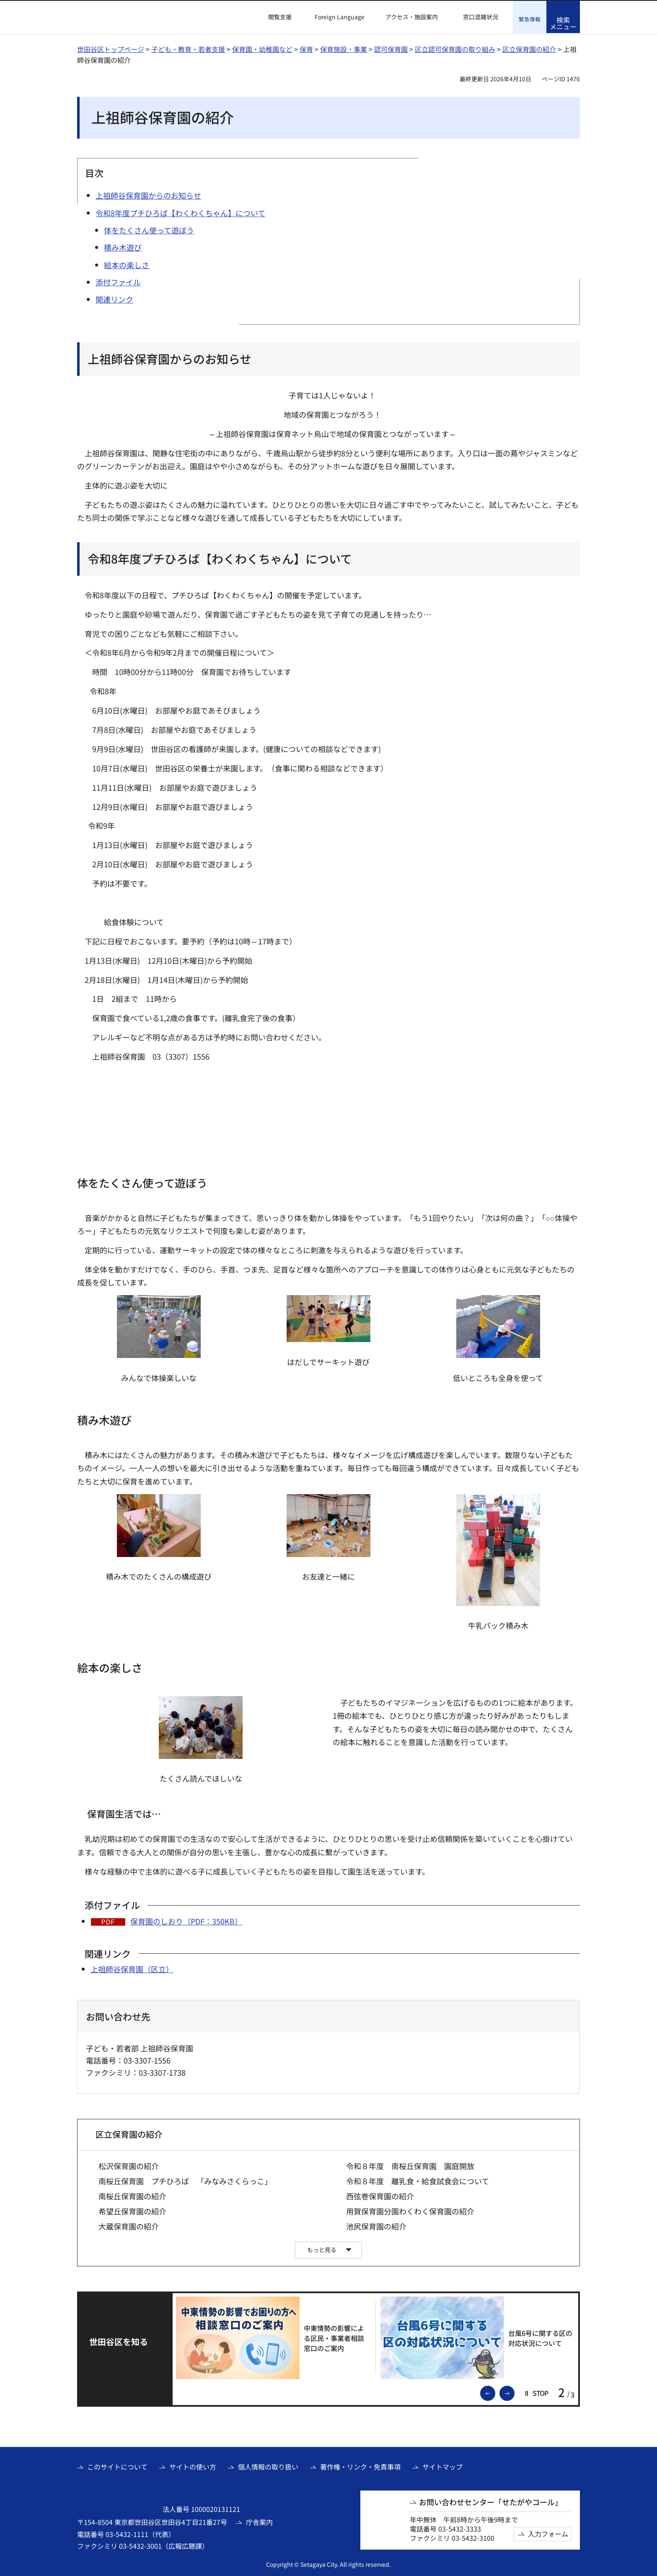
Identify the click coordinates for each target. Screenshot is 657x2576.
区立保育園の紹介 (529, 48)
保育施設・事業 (343, 48)
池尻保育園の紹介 (376, 2225)
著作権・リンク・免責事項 (360, 2465)
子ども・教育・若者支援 (188, 48)
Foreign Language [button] (340, 17)
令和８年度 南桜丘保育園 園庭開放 (410, 2165)
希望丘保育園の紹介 (132, 2210)
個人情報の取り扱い (268, 2465)
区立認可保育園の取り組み (455, 48)
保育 (306, 48)
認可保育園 (391, 48)
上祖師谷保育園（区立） (132, 1968)
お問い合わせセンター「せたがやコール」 (490, 2501)
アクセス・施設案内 (411, 17)
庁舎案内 (259, 2521)
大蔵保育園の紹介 (128, 2225)
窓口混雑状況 (480, 17)
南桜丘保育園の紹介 (132, 2195)
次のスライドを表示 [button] (514, 2391)
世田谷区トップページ (110, 48)
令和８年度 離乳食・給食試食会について (417, 2180)
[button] (275, 17)
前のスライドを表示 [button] (494, 2391)
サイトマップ (442, 2465)
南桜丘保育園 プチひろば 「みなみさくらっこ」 (185, 2180)
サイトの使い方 (192, 2465)
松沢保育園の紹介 (128, 2165)
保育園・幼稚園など (262, 48)
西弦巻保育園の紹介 (380, 2195)
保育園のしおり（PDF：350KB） (186, 1920)
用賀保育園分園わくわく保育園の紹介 (410, 2210)
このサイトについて (117, 2465)
